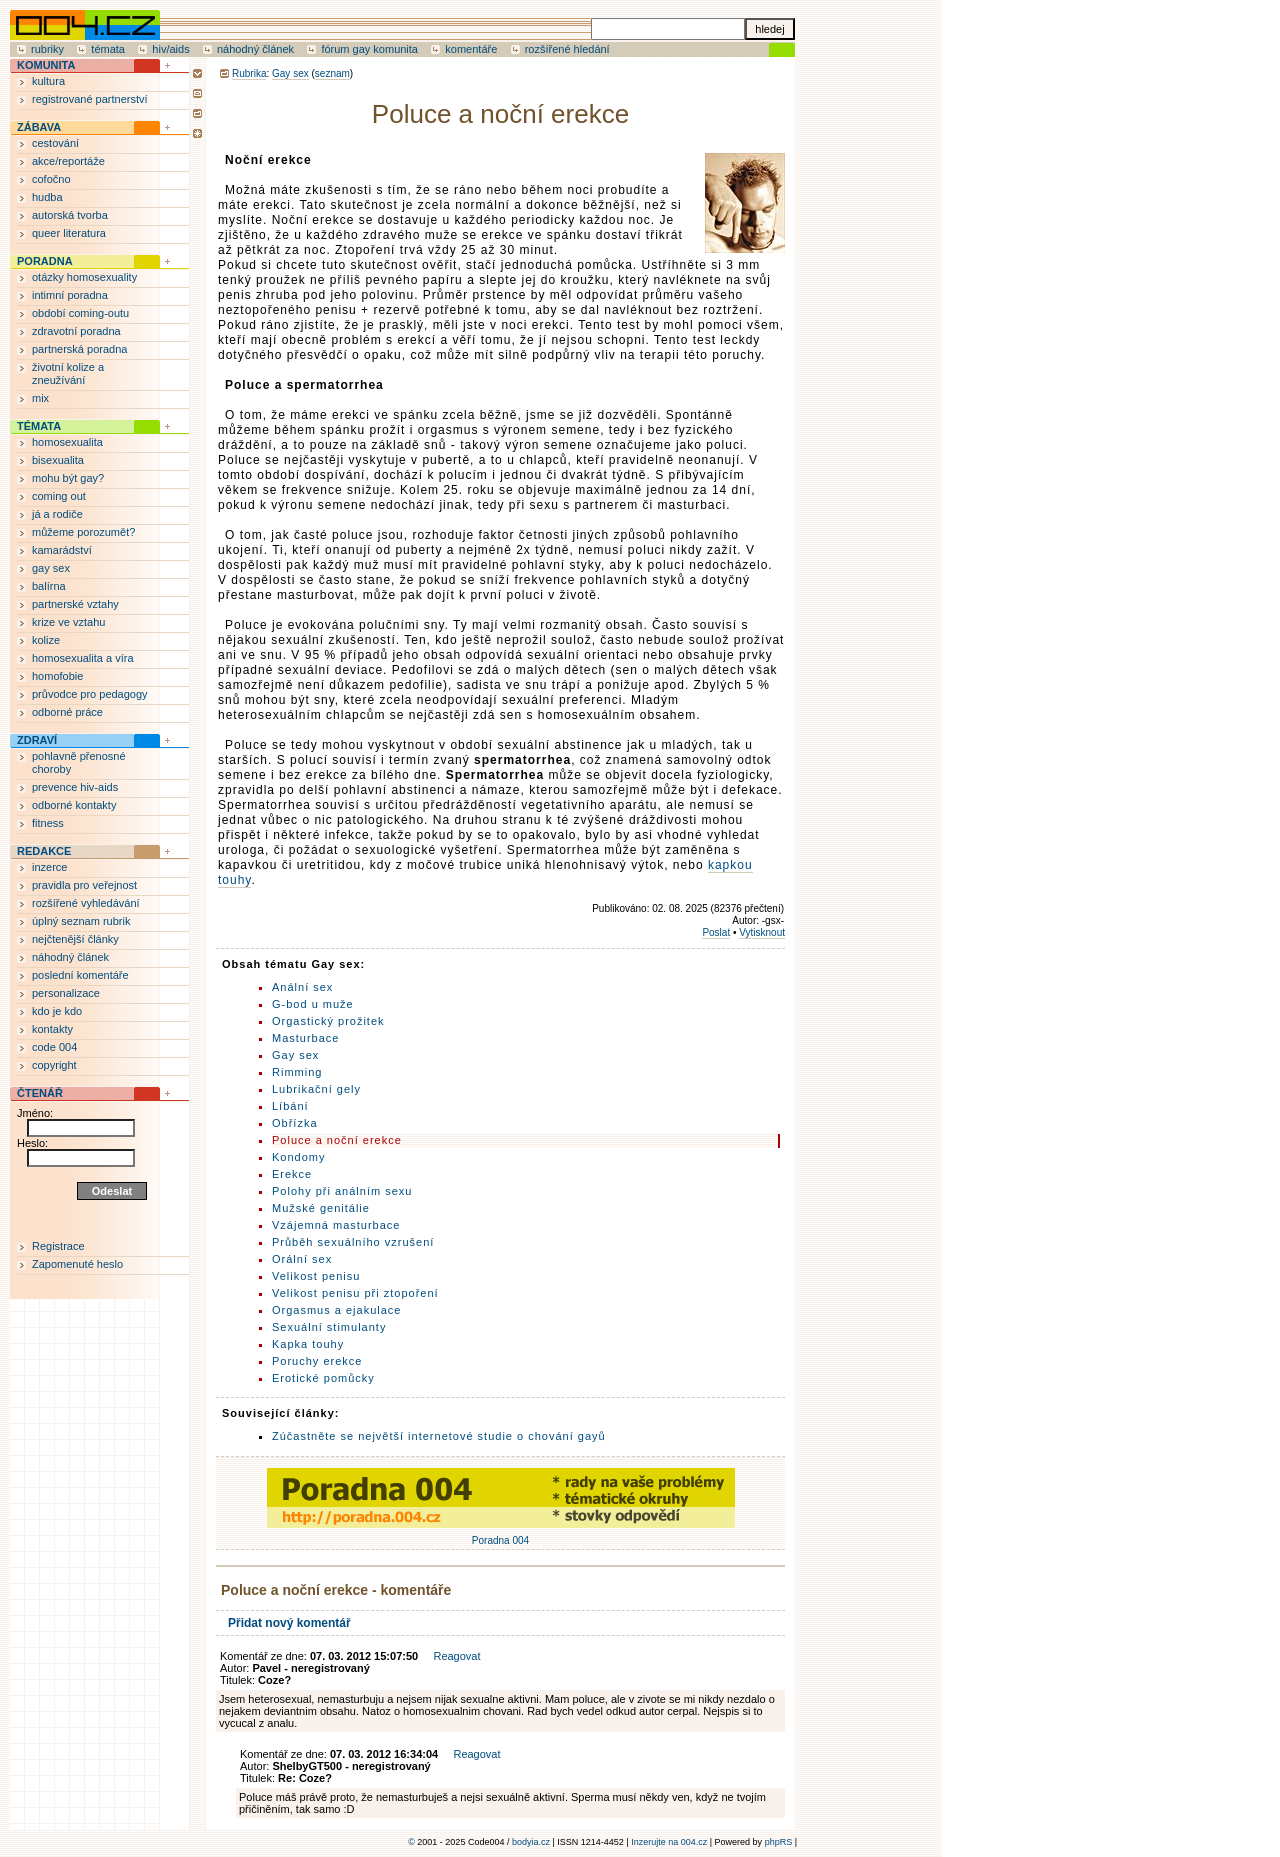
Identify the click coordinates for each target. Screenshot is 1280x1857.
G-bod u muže (313, 1004)
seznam (332, 73)
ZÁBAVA (39, 127)
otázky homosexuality (84, 277)
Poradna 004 (501, 1535)
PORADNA (45, 261)
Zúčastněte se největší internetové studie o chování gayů (439, 1436)
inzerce (49, 867)
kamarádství (62, 550)
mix (40, 398)
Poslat (716, 932)
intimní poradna (70, 295)
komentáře (471, 49)
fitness (48, 823)
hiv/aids (170, 49)
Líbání (290, 1106)
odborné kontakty (74, 805)
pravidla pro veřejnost (84, 885)
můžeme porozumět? (83, 532)
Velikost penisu (316, 1276)
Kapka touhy (308, 1344)
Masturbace (305, 1038)
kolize (46, 640)
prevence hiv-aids (75, 787)
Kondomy (298, 1157)
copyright (54, 1065)
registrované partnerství (90, 99)
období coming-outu (80, 313)
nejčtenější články (75, 939)
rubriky (47, 49)
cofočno (51, 179)
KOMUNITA (46, 65)
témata (108, 49)
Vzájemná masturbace (336, 1225)
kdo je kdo (57, 1011)
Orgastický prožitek (328, 1021)
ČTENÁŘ (40, 1093)
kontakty (52, 1029)
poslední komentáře (80, 975)
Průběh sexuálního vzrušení (353, 1242)
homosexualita (67, 442)
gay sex (51, 568)
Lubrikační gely (316, 1089)
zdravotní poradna (76, 331)
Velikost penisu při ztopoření (355, 1293)
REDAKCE (44, 851)
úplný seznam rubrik (81, 921)
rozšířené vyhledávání (86, 903)
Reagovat (456, 1656)
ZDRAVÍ (37, 740)
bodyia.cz (531, 1842)
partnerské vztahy (75, 604)
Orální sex (302, 1259)
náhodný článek (255, 49)
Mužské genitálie (321, 1208)
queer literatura (69, 233)
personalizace (66, 993)
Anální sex (302, 987)
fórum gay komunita (369, 49)
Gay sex (290, 73)
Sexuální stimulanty (329, 1327)
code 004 (54, 1047)
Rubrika (249, 73)
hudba (47, 197)
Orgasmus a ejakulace (336, 1310)
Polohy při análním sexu (342, 1191)
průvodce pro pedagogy (90, 694)
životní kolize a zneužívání (68, 373)
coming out (59, 496)
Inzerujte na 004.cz (669, 1842)
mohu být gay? (68, 478)
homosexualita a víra (83, 658)
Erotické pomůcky (323, 1378)
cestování (55, 143)
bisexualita (58, 460)
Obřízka (295, 1123)
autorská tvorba (70, 215)
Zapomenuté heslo (77, 1264)
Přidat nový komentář (289, 1623)
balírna (49, 586)
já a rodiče (57, 514)
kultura (48, 81)
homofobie (57, 676)
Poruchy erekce (317, 1361)
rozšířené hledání (567, 49)
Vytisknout (762, 932)
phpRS (779, 1842)
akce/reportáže (68, 161)
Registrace (58, 1246)
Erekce (292, 1174)
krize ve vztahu (68, 622)
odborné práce (67, 712)
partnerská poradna (79, 349)
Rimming (297, 1072)
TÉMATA (39, 426)
